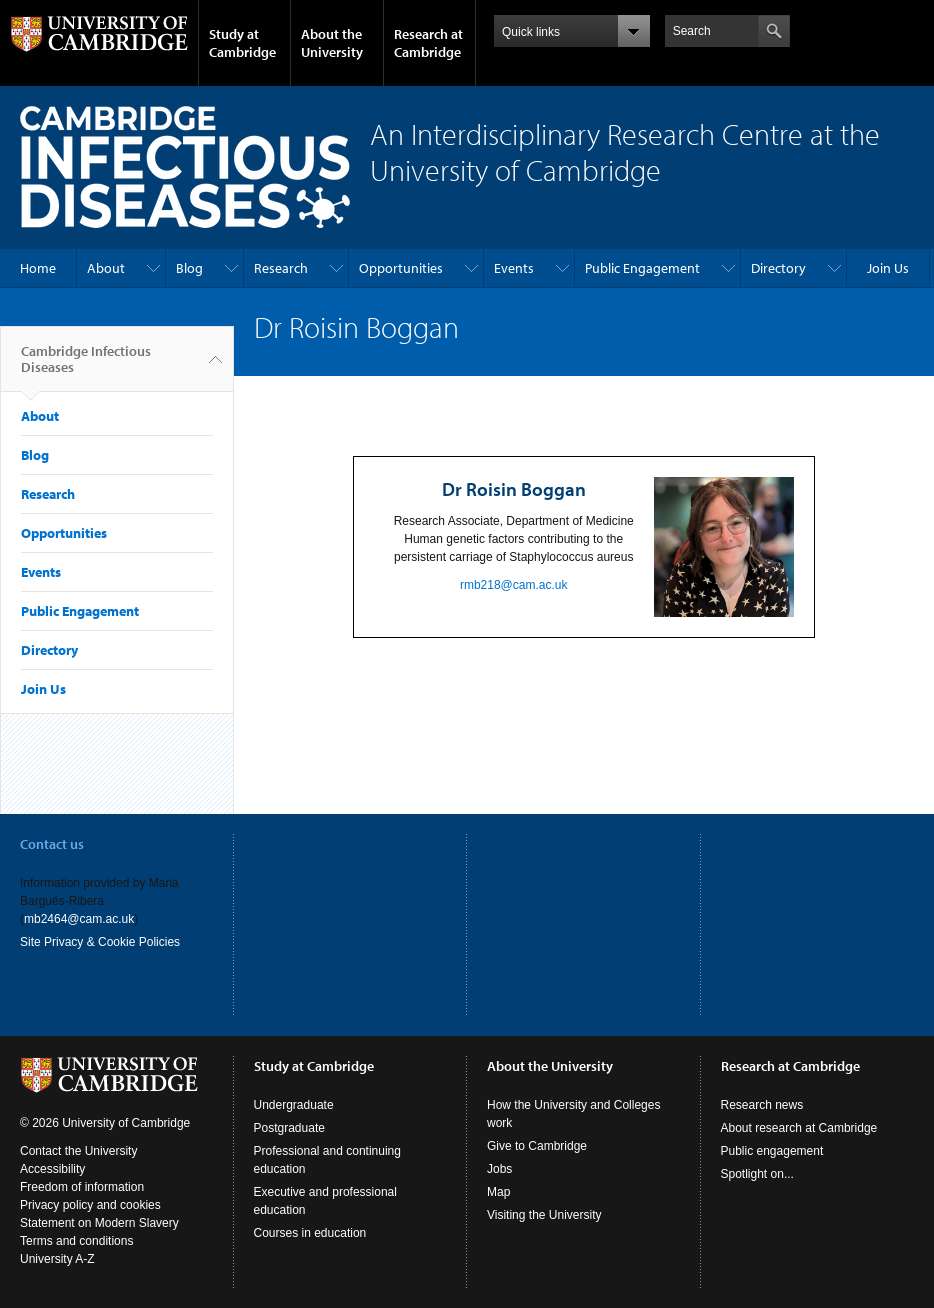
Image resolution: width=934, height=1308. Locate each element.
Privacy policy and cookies (90, 1205)
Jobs (499, 1169)
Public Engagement (642, 268)
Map (498, 1192)
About (106, 268)
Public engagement (772, 1151)
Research (281, 268)
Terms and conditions (76, 1241)
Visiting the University (544, 1215)
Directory (778, 268)
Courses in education (310, 1233)
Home (38, 268)
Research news (762, 1105)
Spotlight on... (757, 1174)
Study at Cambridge (242, 43)
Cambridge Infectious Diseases (86, 367)
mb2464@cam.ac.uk (79, 919)
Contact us (52, 844)
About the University (332, 43)
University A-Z (57, 1259)
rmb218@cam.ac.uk (514, 585)
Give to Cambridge (537, 1146)
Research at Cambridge (428, 43)
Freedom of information (82, 1187)
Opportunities (401, 268)
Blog (189, 268)
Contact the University (78, 1151)
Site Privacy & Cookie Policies (100, 942)
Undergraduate (294, 1105)
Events (514, 268)
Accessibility (52, 1169)
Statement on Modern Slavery (99, 1223)
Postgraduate (289, 1128)
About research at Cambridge (799, 1128)
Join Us (888, 268)
